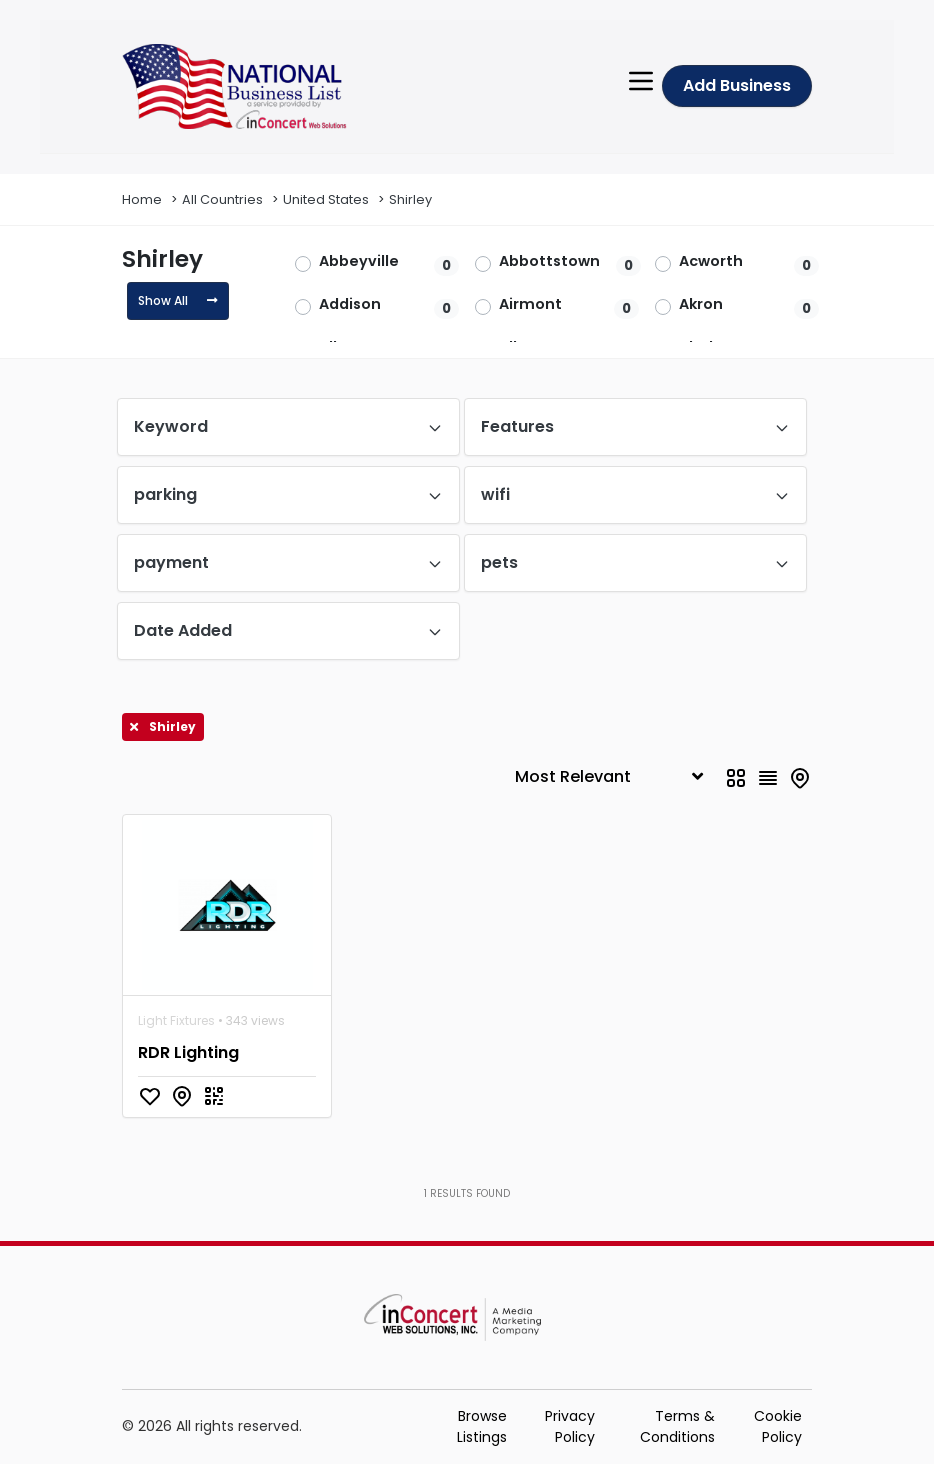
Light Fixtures (176, 1020)
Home (142, 199)
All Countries (222, 199)
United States (326, 199)
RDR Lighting (188, 1052)
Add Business (737, 85)
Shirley (410, 199)
